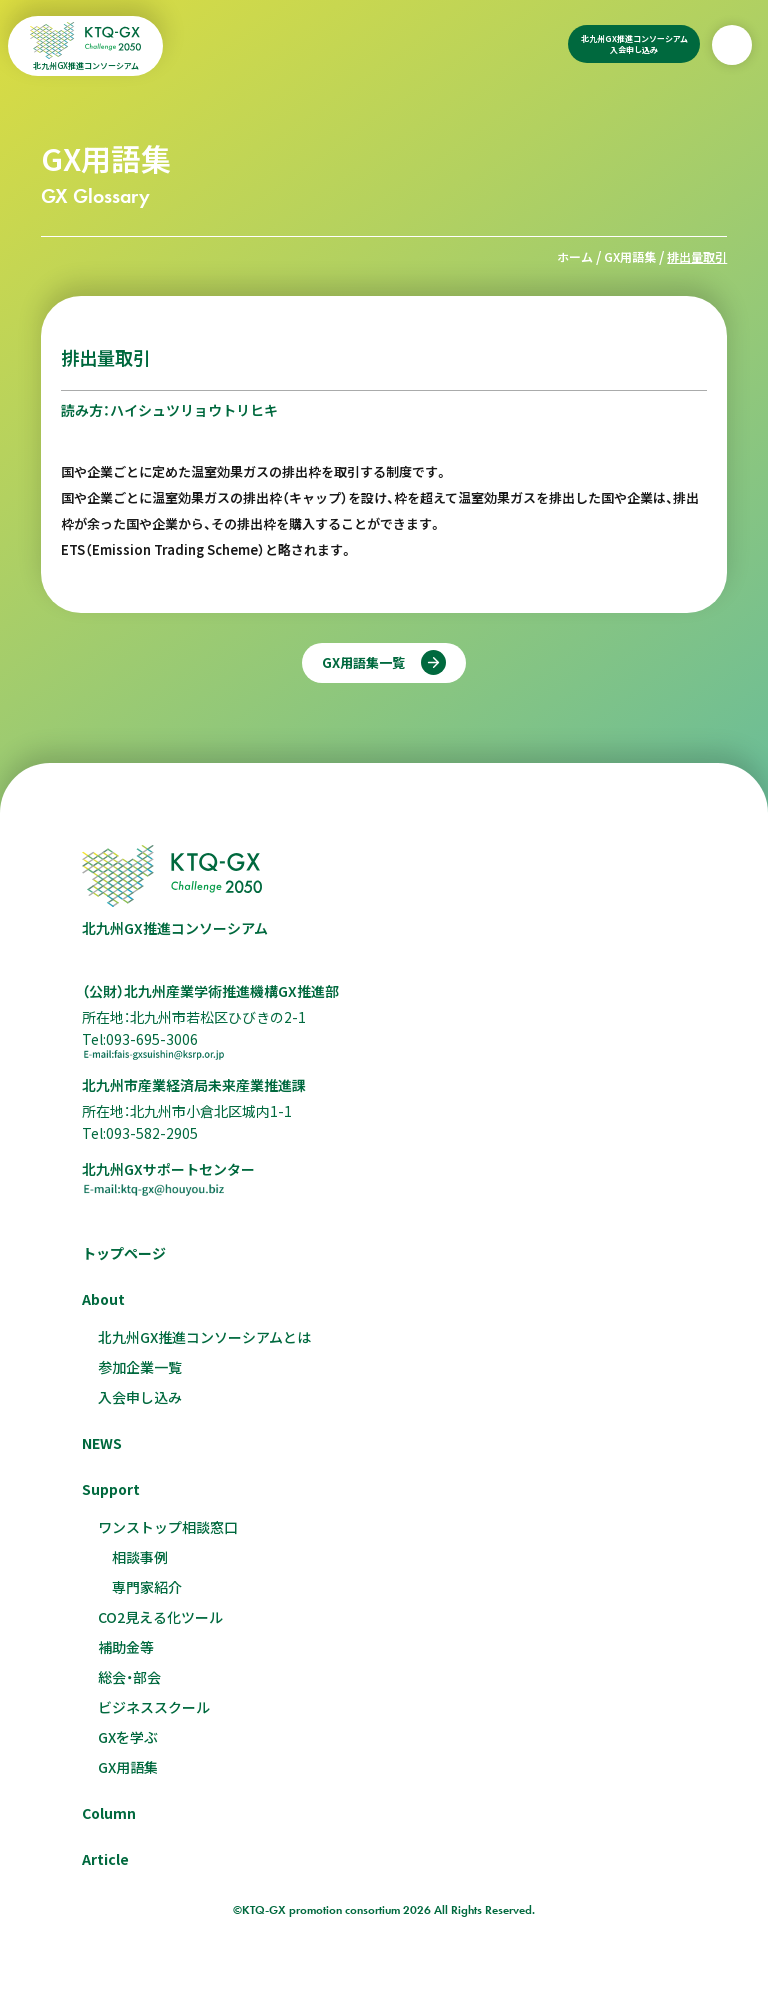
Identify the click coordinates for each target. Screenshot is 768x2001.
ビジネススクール (154, 1707)
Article (105, 1859)
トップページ (124, 1253)
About (103, 1299)
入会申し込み (140, 1397)
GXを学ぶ (128, 1737)
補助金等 (126, 1647)
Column (109, 1813)
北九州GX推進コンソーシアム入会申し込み (634, 44)
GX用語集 (630, 256)
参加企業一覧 (140, 1367)
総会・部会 (129, 1677)
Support (111, 1489)
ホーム (575, 256)
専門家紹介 (147, 1587)
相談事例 (140, 1557)
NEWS (102, 1443)
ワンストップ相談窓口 (168, 1527)
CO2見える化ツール (160, 1617)
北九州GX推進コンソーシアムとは (204, 1337)
